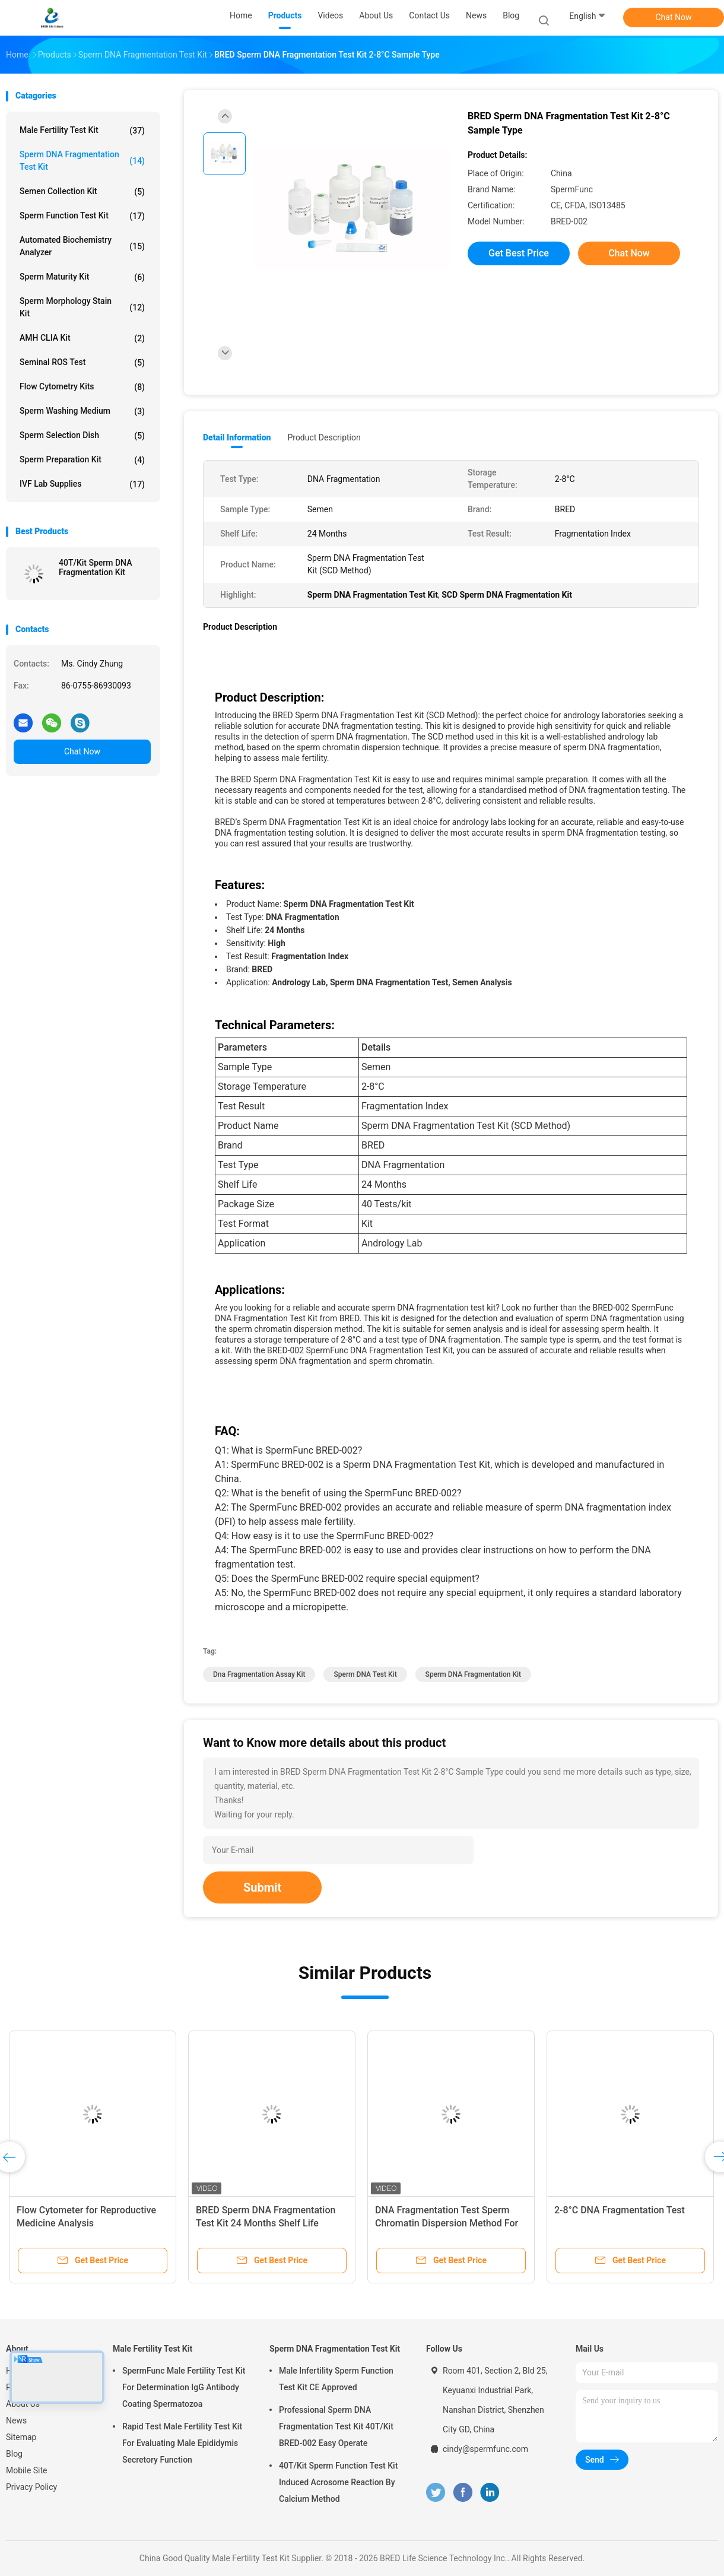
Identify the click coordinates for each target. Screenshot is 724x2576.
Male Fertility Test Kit (82, 131)
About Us (23, 2404)
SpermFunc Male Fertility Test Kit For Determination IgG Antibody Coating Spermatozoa (183, 2387)
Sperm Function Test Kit (82, 216)
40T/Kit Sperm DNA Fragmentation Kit (95, 567)
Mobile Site (26, 2470)
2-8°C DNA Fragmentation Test (619, 2210)
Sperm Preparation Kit (82, 460)
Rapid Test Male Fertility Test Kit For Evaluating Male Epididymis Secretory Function (182, 2443)
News (16, 2420)
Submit (262, 1887)
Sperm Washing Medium (82, 411)
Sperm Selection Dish (82, 436)
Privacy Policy (31, 2487)
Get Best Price (518, 253)
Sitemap (21, 2437)
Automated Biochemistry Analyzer (82, 246)
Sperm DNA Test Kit (365, 1674)
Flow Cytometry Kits (82, 387)
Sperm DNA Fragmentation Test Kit (82, 161)
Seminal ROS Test (82, 363)
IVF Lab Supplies (82, 484)
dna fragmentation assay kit (259, 1674)
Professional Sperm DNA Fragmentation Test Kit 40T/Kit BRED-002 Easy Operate (336, 2426)
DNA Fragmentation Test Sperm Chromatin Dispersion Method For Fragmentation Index (446, 2223)
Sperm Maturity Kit (82, 277)
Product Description (323, 437)
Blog (14, 2453)
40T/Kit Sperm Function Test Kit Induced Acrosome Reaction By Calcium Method (338, 2482)
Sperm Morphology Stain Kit (82, 307)
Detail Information (237, 437)
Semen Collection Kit (82, 192)
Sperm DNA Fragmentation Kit (473, 1674)
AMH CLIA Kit (82, 338)
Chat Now (674, 17)
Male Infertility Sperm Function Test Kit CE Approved (336, 2379)
